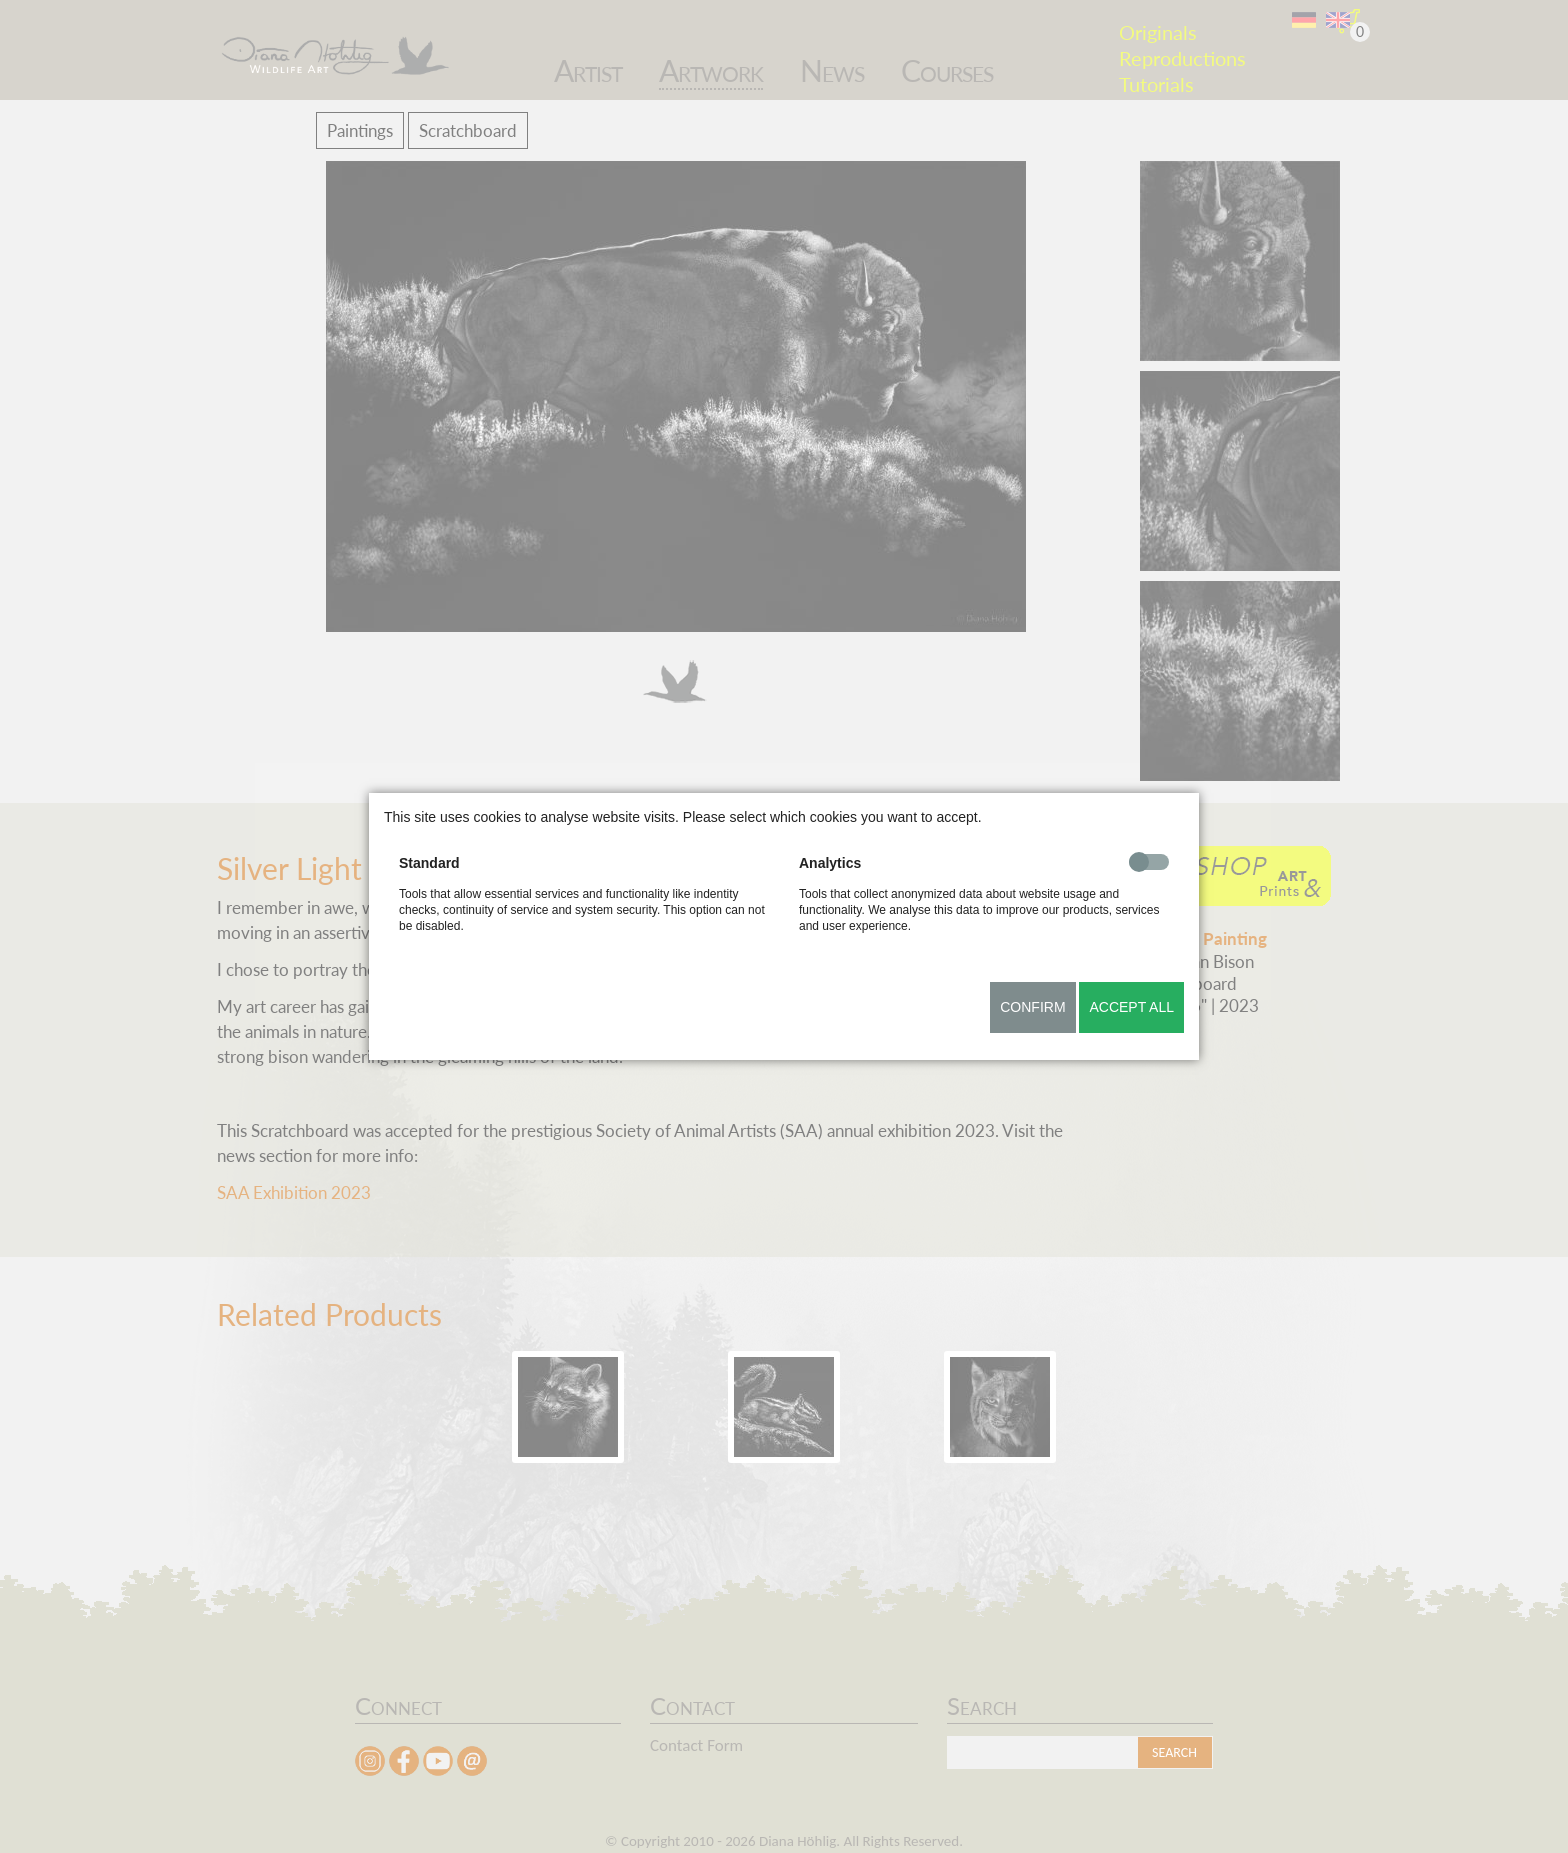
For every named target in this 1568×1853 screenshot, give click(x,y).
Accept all (1131, 1007)
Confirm (1032, 1007)
